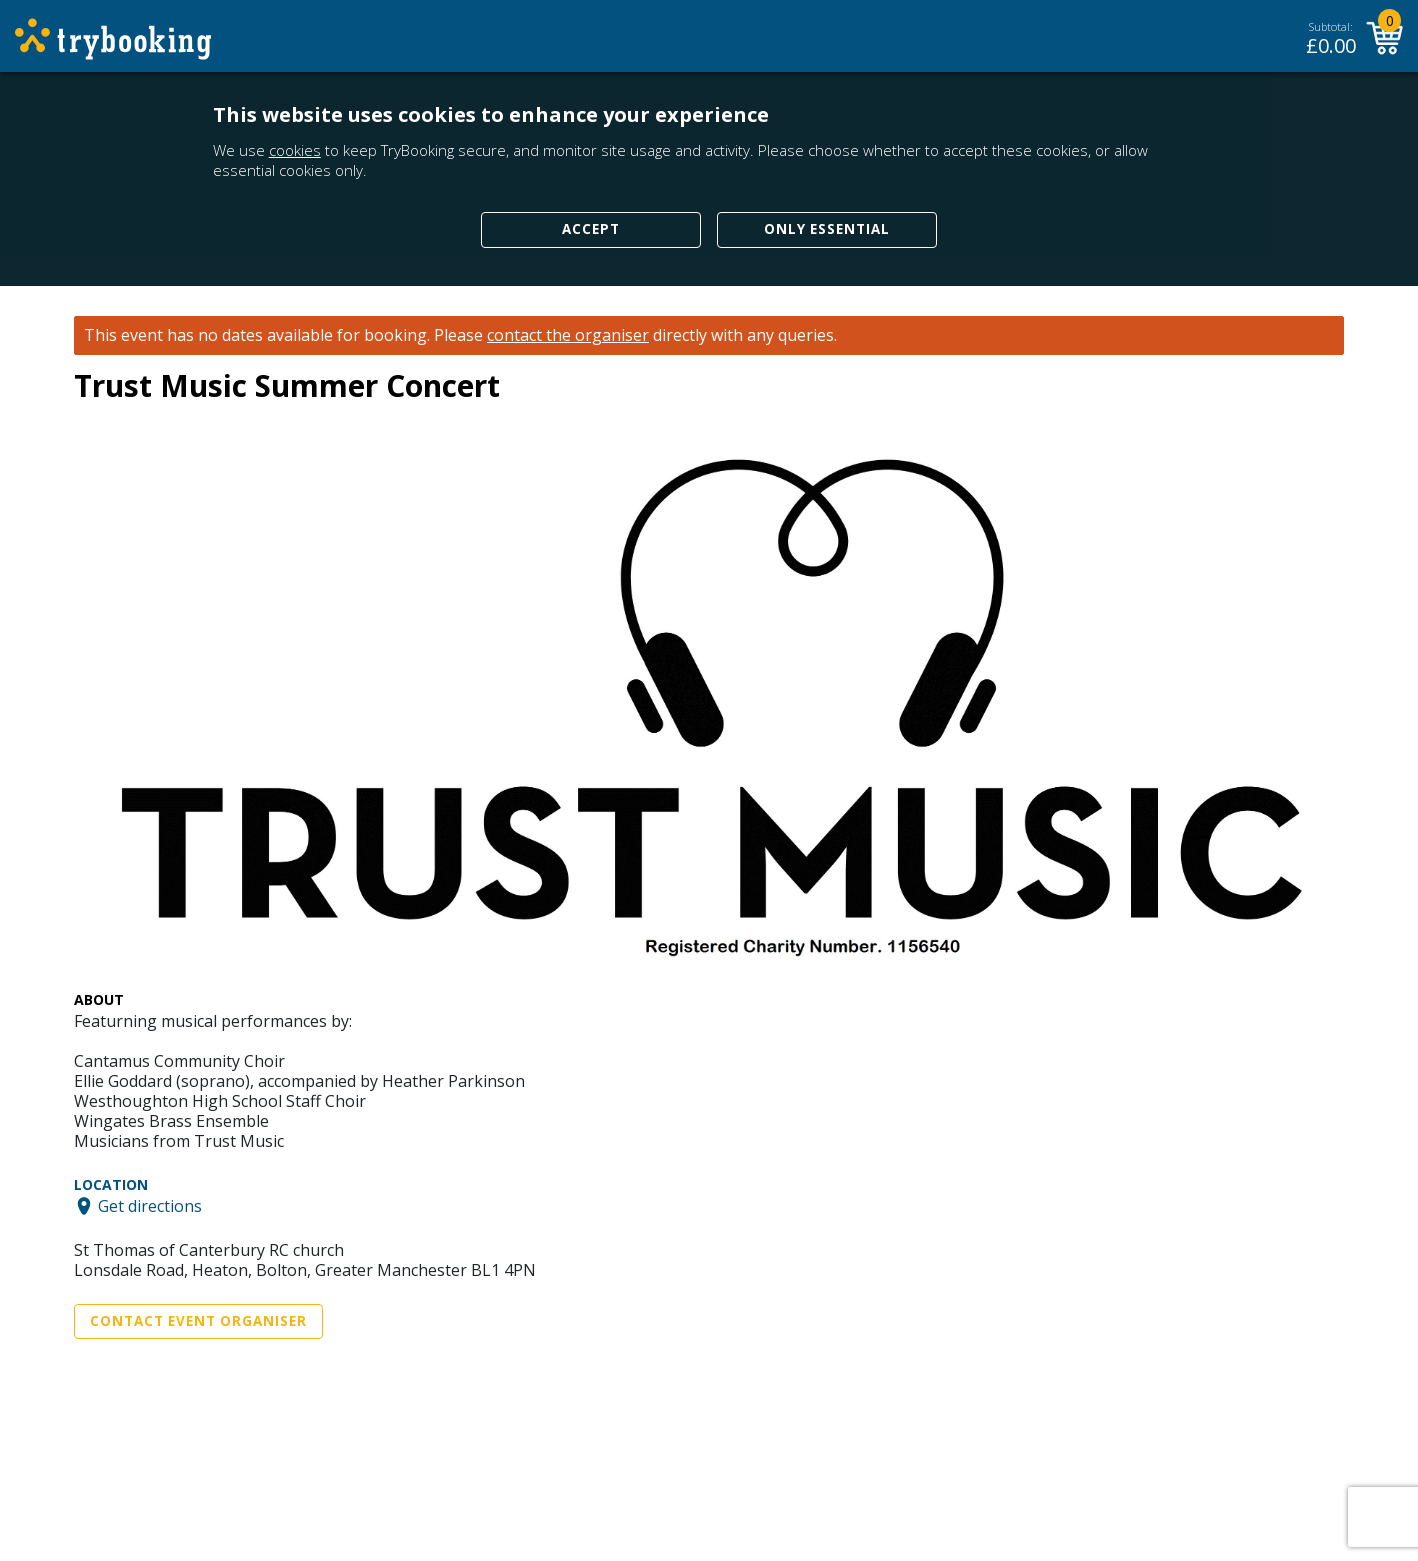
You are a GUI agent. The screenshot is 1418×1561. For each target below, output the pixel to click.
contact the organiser (568, 335)
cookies (295, 150)
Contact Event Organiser (198, 1321)
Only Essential (827, 229)
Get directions (150, 1206)
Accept (591, 229)
